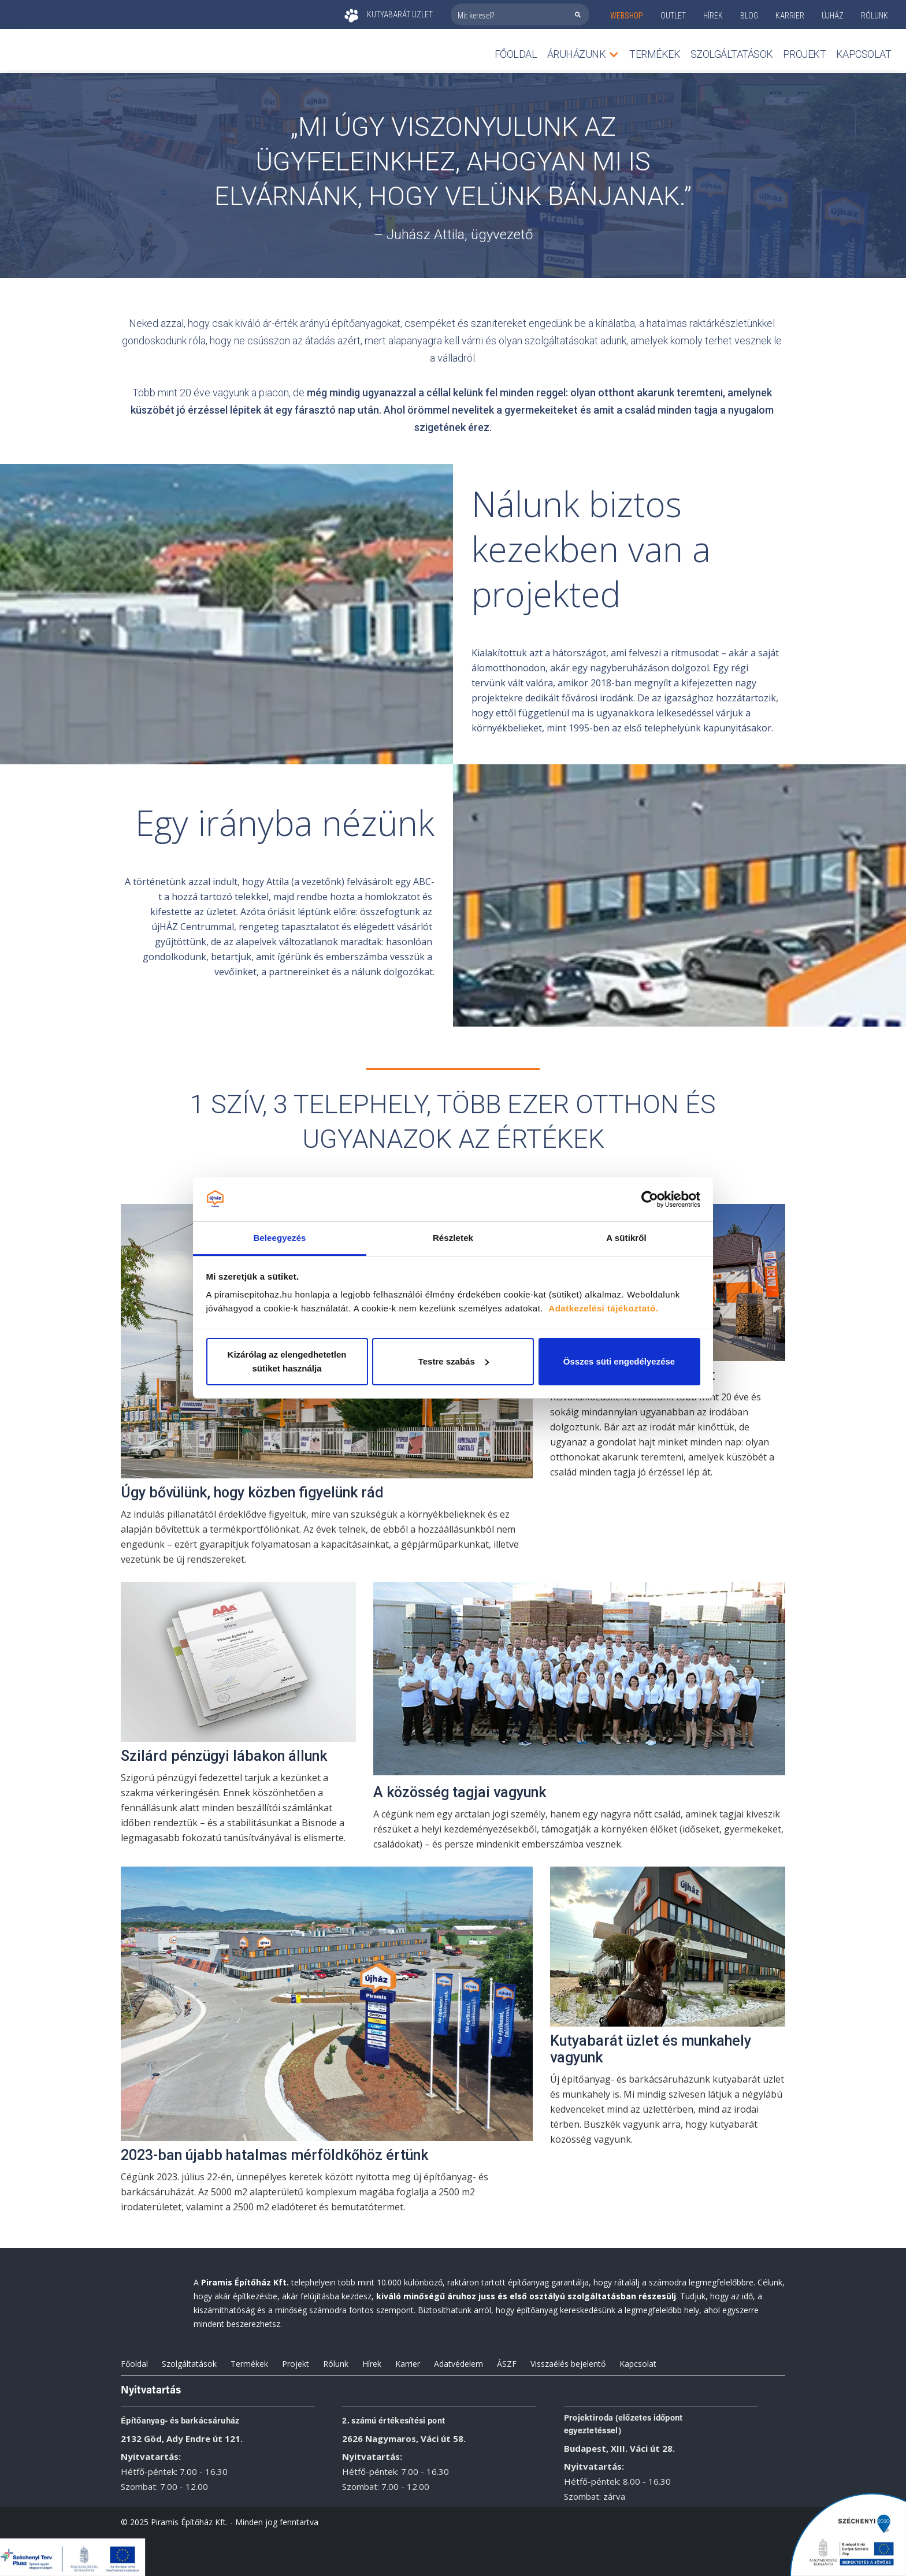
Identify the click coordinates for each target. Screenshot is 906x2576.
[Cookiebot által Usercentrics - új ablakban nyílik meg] (649, 1199)
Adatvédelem (458, 2363)
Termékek (249, 2363)
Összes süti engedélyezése (619, 1361)
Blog (749, 15)
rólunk (874, 15)
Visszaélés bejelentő (568, 2363)
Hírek (713, 15)
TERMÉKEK (654, 54)
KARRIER (789, 15)
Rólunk (335, 2363)
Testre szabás (453, 1361)
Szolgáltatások (731, 54)
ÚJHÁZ (833, 15)
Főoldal (516, 54)
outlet (673, 15)
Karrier (407, 2363)
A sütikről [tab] (626, 1238)
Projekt (804, 54)
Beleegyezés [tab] (279, 1238)
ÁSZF (507, 2363)
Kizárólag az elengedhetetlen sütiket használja (287, 1361)
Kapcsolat (864, 54)
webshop (626, 15)
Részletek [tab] (453, 1238)
